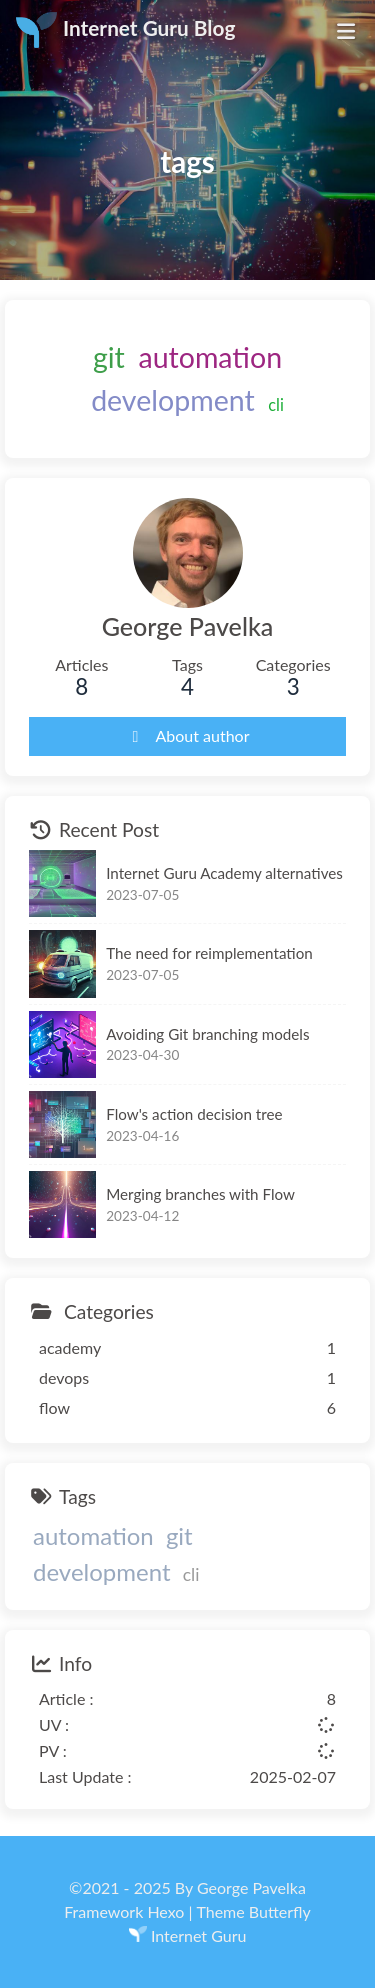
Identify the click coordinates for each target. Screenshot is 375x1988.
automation (210, 357)
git (109, 357)
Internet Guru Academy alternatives (224, 874)
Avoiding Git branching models (207, 1034)
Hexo (165, 1911)
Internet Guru (199, 1935)
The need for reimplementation (209, 954)
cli (276, 404)
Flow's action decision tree (194, 1114)
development (173, 400)
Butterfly (280, 1911)
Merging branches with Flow (200, 1194)
